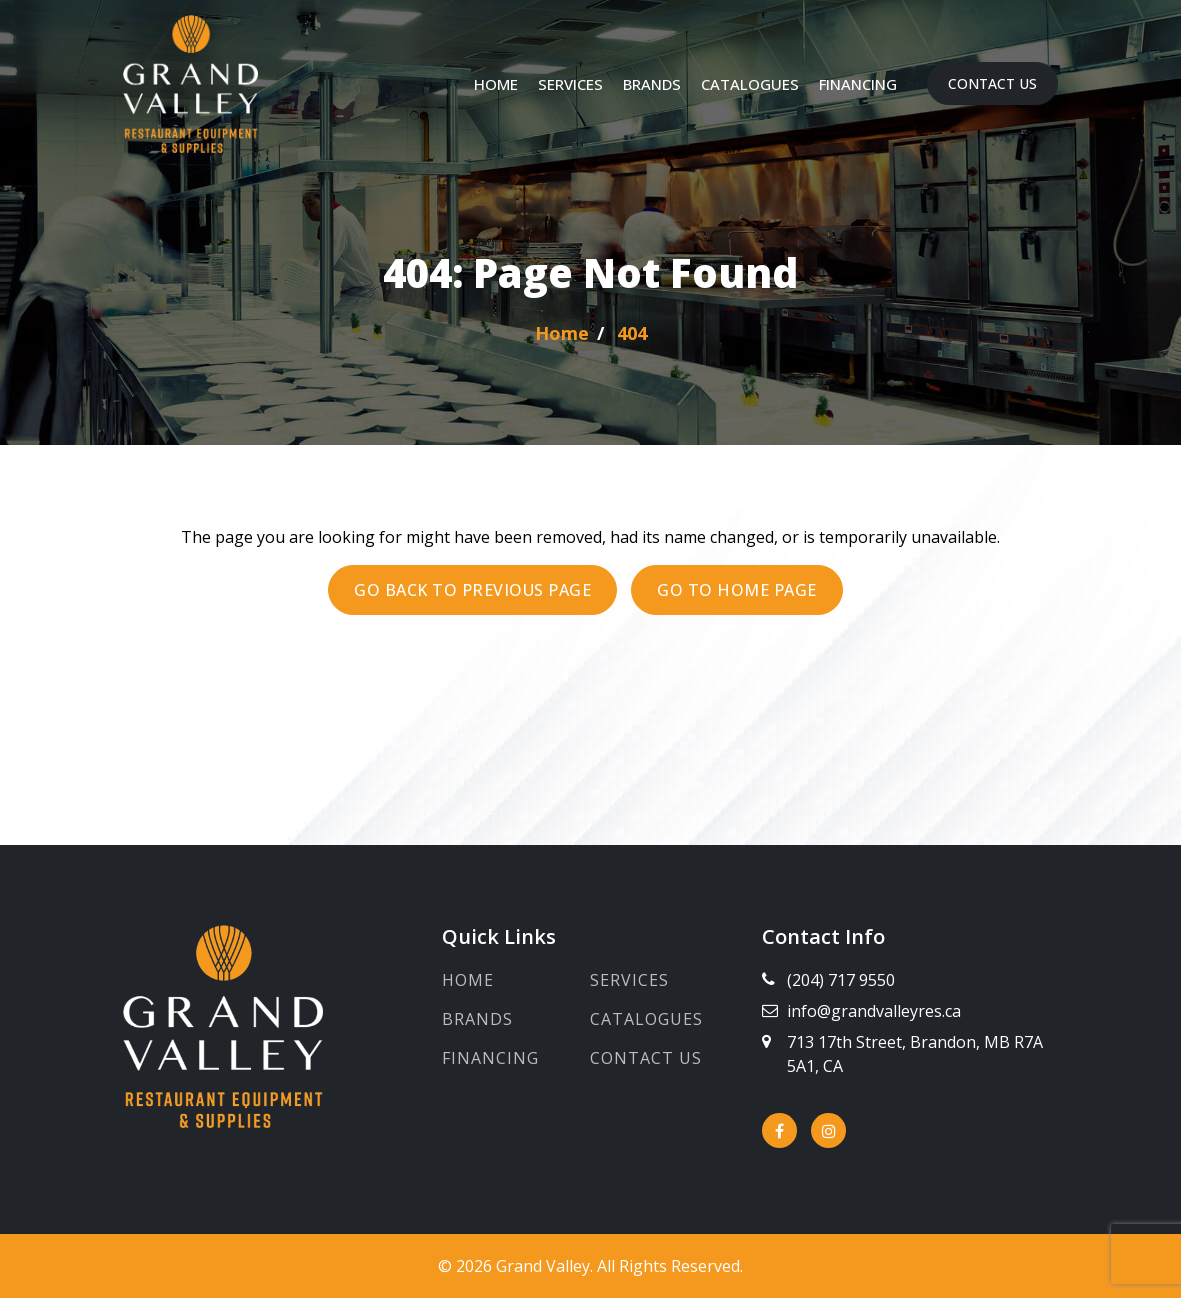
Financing (858, 84)
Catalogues (750, 84)
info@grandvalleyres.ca (874, 1011)
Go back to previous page (472, 590)
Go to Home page (737, 590)
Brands (652, 84)
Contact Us (992, 83)
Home (496, 84)
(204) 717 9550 (841, 980)
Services (570, 84)
